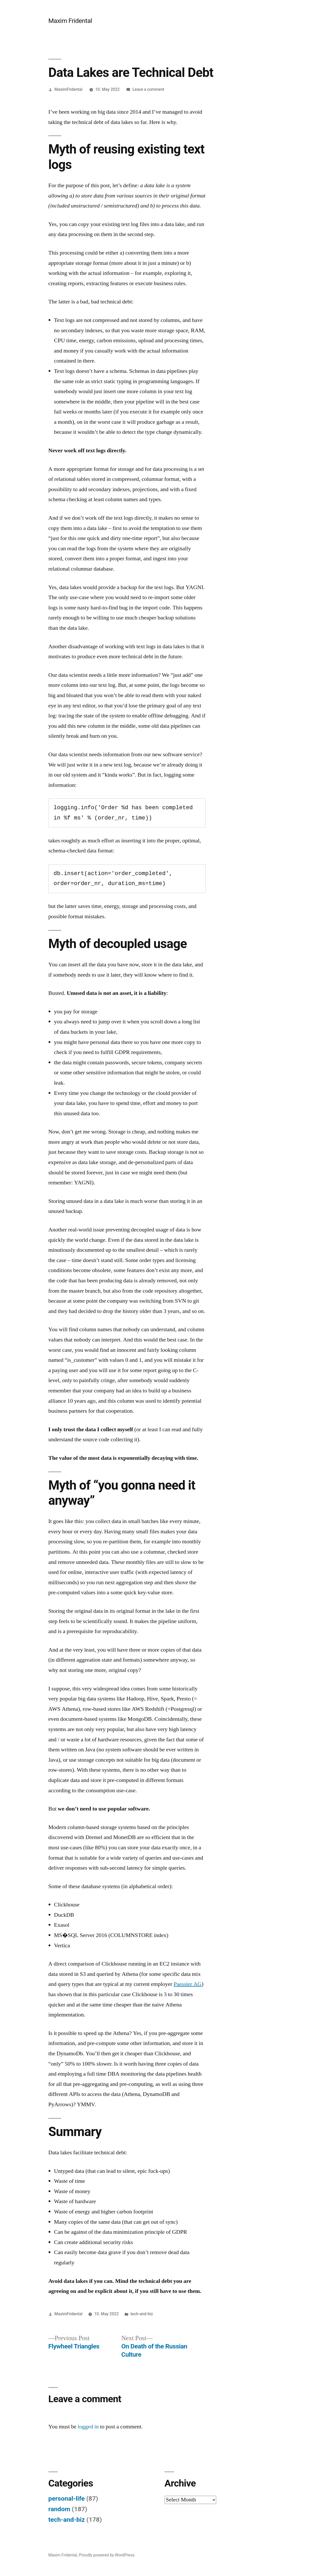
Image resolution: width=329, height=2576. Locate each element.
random (59, 2509)
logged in (88, 2426)
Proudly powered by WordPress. (107, 2555)
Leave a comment (148, 89)
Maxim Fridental (70, 20)
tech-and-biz (141, 2313)
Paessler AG (187, 1984)
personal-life (66, 2498)
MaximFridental (68, 89)
